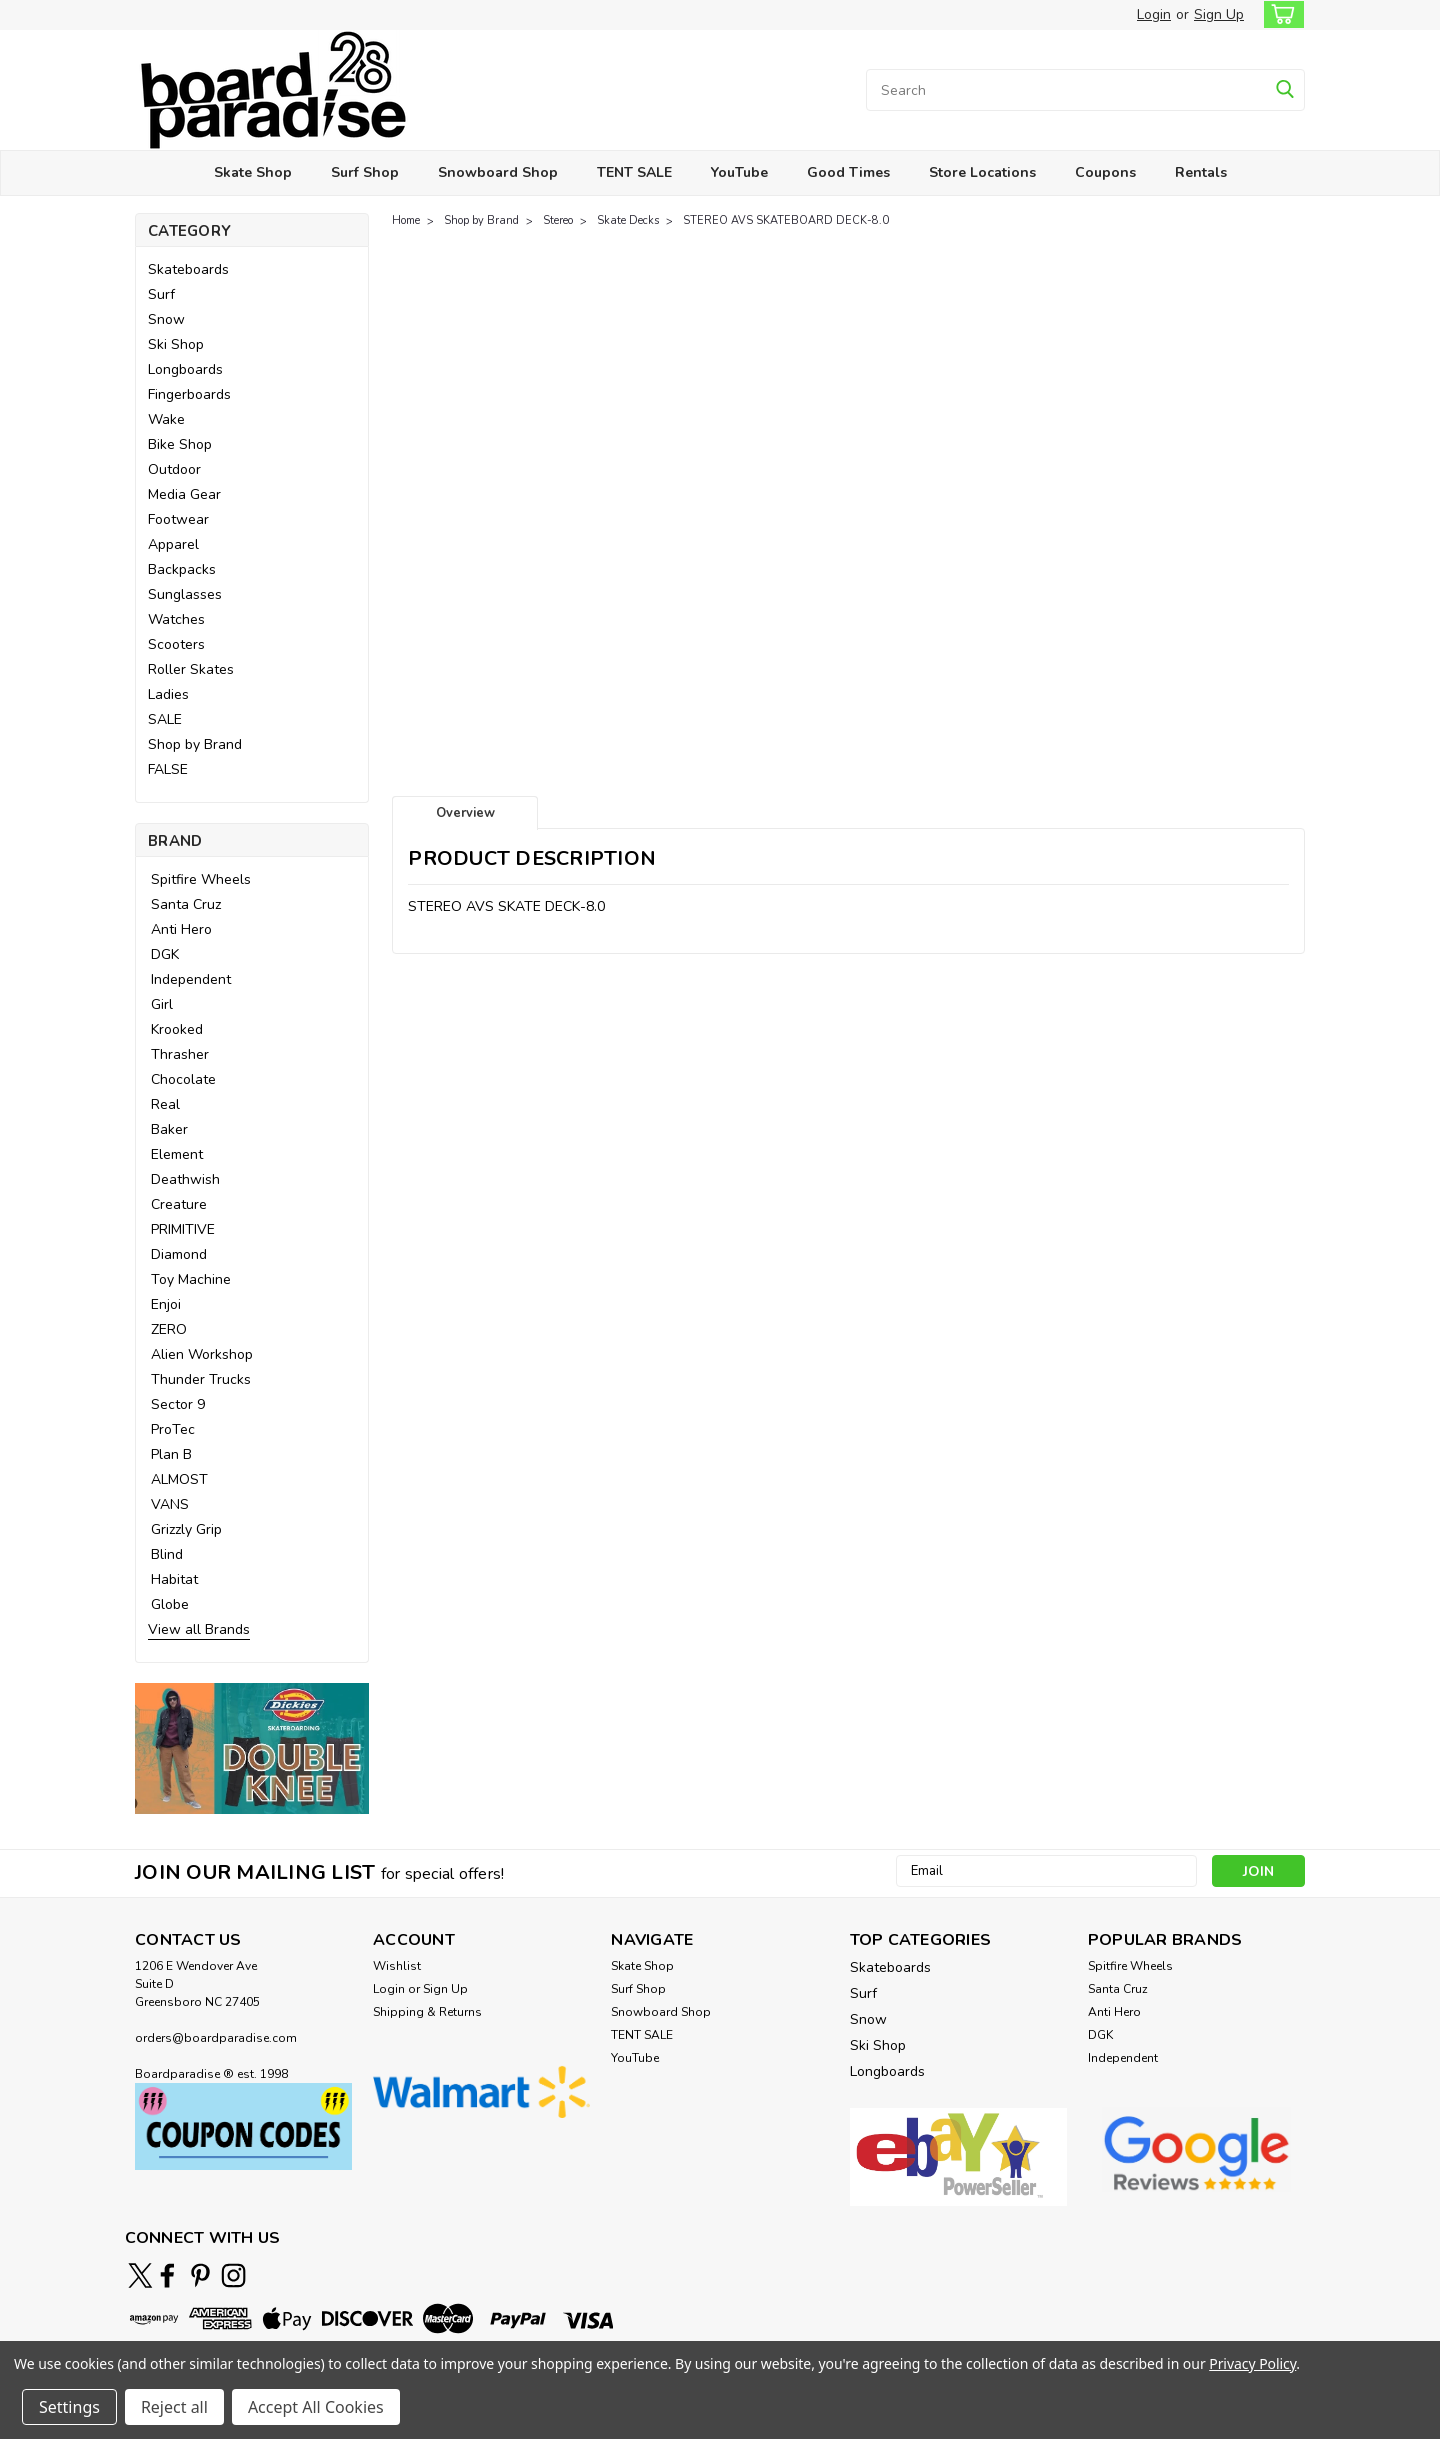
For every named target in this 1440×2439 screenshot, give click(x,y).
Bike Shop (180, 444)
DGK (165, 954)
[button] (252, 1748)
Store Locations (982, 172)
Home (406, 220)
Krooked (177, 1029)
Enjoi (166, 1304)
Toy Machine (191, 1279)
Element (177, 1154)
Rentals (1201, 172)
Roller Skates (191, 669)
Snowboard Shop (498, 172)
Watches (176, 619)
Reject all (174, 2407)
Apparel (173, 544)
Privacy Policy (1252, 2363)
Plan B (171, 1454)
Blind (167, 1554)
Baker (169, 1129)
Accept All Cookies (316, 2407)
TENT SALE (634, 172)
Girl (162, 1004)
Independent (191, 979)
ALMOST (179, 1479)
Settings (69, 2407)
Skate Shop (253, 172)
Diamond (179, 1254)
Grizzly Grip (186, 1529)
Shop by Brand (195, 744)
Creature (179, 1204)
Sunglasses (185, 594)
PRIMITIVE (183, 1229)
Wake (166, 419)
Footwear (178, 519)
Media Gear (184, 494)
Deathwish (185, 1179)
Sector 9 (178, 1404)
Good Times (848, 172)
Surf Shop (365, 172)
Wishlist (397, 1966)
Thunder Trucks (201, 1379)
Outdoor (174, 469)
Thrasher (180, 1054)
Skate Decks (628, 220)
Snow (166, 319)
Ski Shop (176, 344)
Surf (161, 294)
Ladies (168, 694)
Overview (465, 813)
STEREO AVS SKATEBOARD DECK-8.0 (786, 220)
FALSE (168, 769)
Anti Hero (181, 929)
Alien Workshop (202, 1354)
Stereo (558, 220)
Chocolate (183, 1079)
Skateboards (188, 269)
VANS (170, 1504)
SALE (165, 719)
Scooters (176, 644)
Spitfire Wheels (201, 879)
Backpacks (182, 569)
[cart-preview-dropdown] (1279, 14)
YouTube (739, 172)
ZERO (169, 1329)
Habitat (174, 1579)
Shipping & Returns (427, 2012)
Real (165, 1104)
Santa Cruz (186, 904)
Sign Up (1219, 14)
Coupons (1105, 172)
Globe (170, 1604)
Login (1154, 14)
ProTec (173, 1429)
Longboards (185, 369)
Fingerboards (189, 394)
